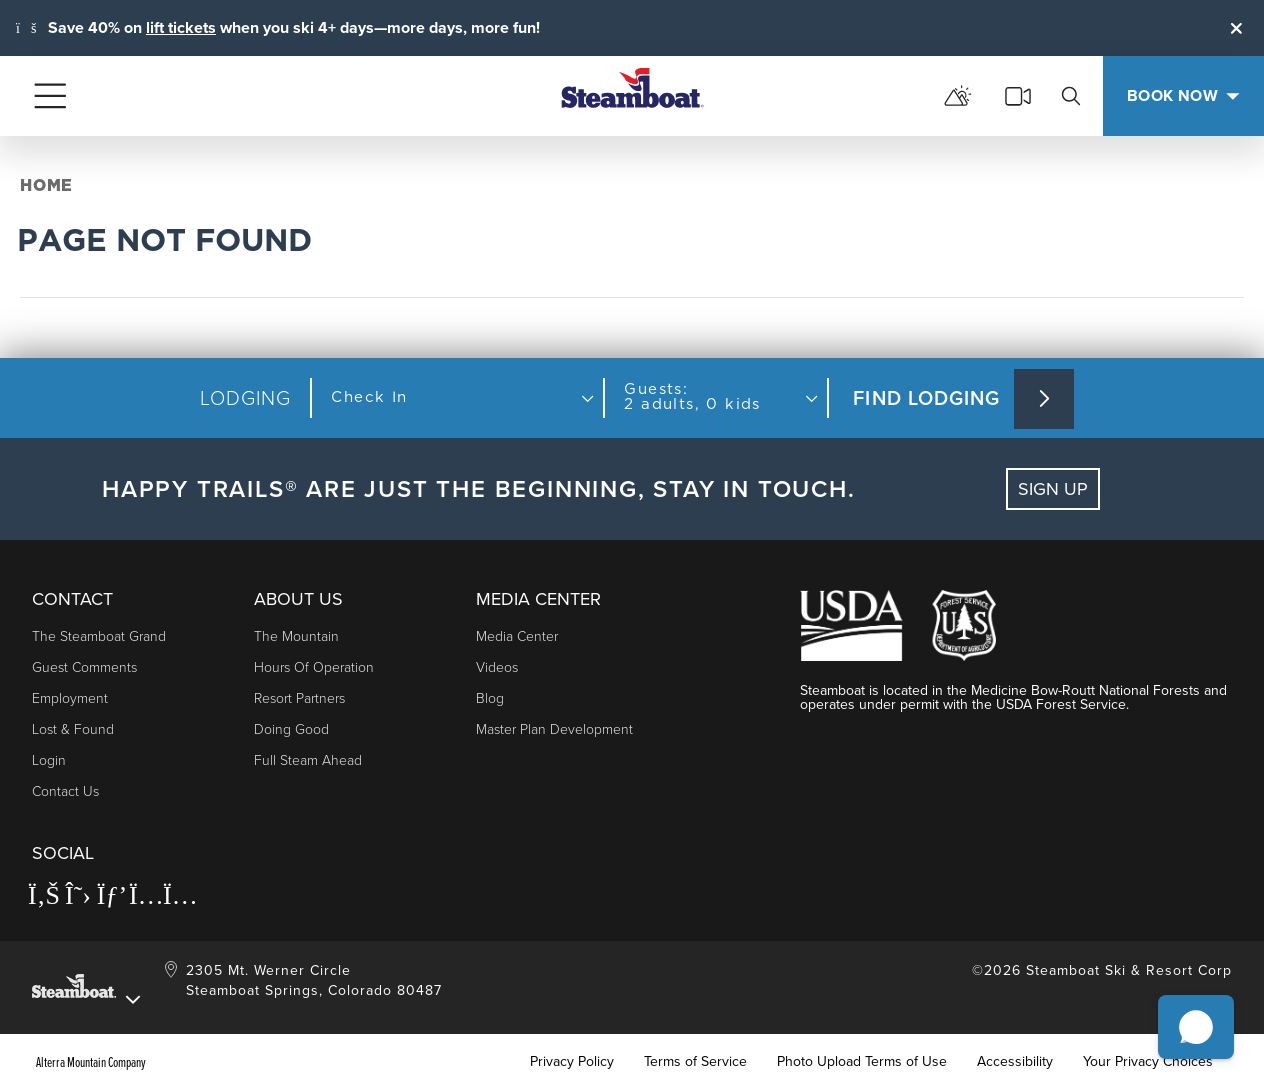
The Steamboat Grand (99, 636)
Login (49, 760)
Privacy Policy (572, 1062)
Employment (70, 698)
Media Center (517, 636)
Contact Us (65, 791)
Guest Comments (84, 667)
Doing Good (291, 729)
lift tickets (181, 27)
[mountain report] (958, 96)
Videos (497, 667)
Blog (490, 698)
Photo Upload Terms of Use (862, 1062)
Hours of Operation (314, 667)
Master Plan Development (554, 729)
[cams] (1018, 96)
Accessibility (1015, 1062)
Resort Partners (299, 698)
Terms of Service (695, 1062)
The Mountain (296, 636)
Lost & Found (73, 729)
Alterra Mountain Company (91, 1062)
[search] (1071, 96)
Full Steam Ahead (308, 760)
